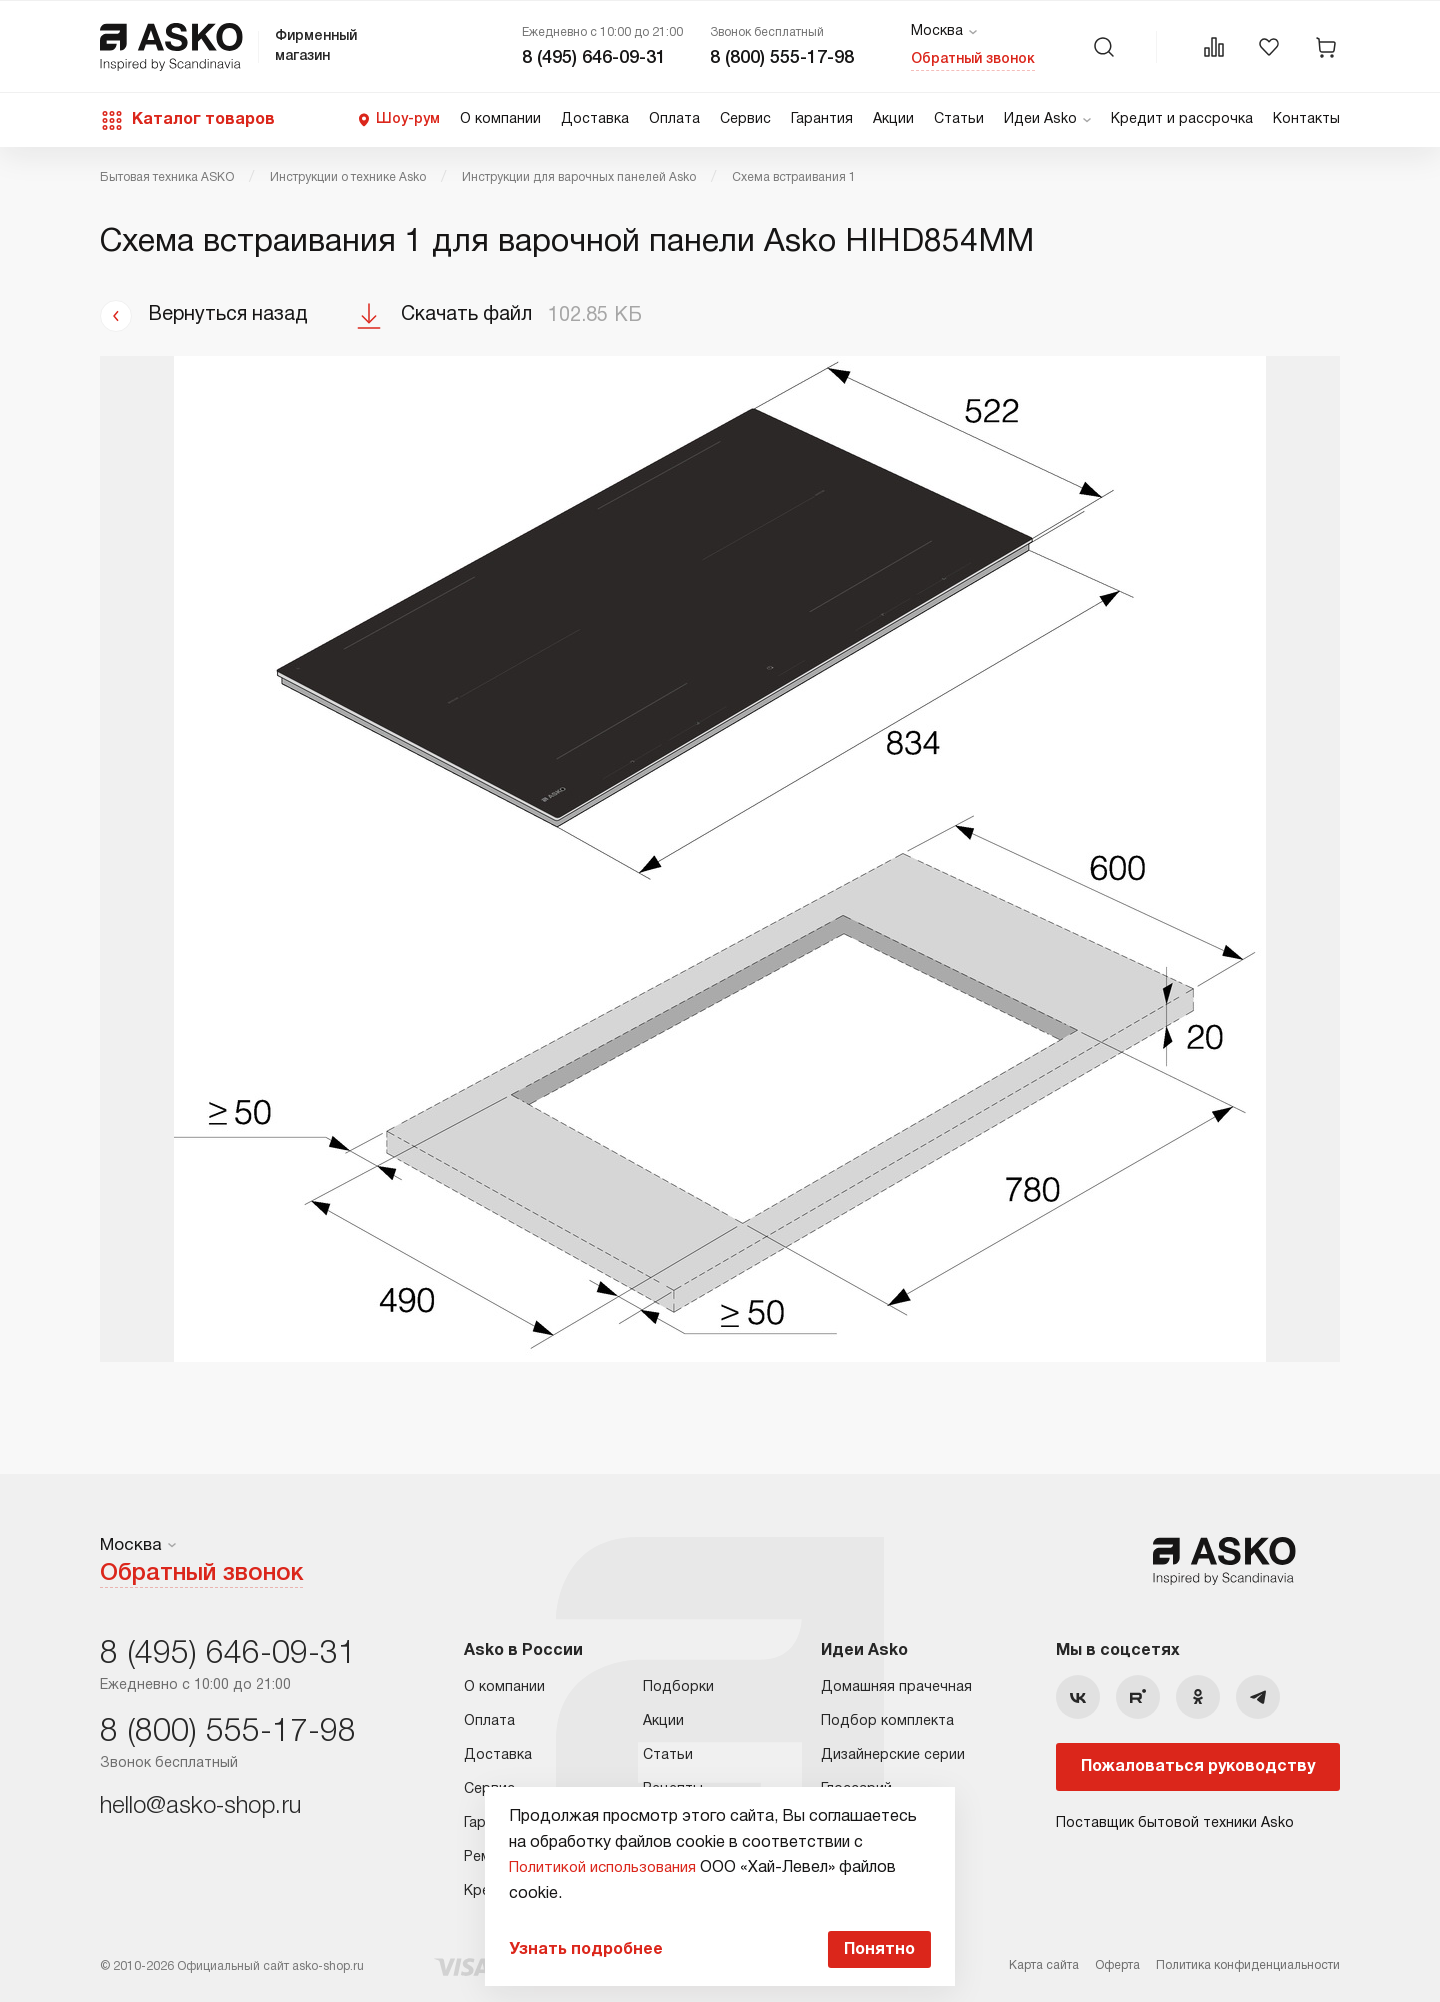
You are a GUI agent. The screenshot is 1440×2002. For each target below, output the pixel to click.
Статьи (959, 119)
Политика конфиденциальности (1248, 1964)
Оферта (1117, 1964)
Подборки (678, 1685)
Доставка (595, 119)
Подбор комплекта (887, 1719)
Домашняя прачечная (896, 1685)
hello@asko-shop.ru (200, 1805)
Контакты (1306, 119)
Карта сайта (1044, 1964)
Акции (893, 119)
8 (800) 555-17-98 (782, 58)
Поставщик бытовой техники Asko (1175, 1821)
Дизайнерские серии (893, 1753)
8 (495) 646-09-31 (594, 58)
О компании (500, 119)
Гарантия (822, 119)
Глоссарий (856, 1787)
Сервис (745, 119)
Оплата (674, 119)
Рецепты (673, 1787)
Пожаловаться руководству (1198, 1765)
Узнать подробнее (581, 1948)
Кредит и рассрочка (1182, 119)
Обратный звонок (973, 59)
